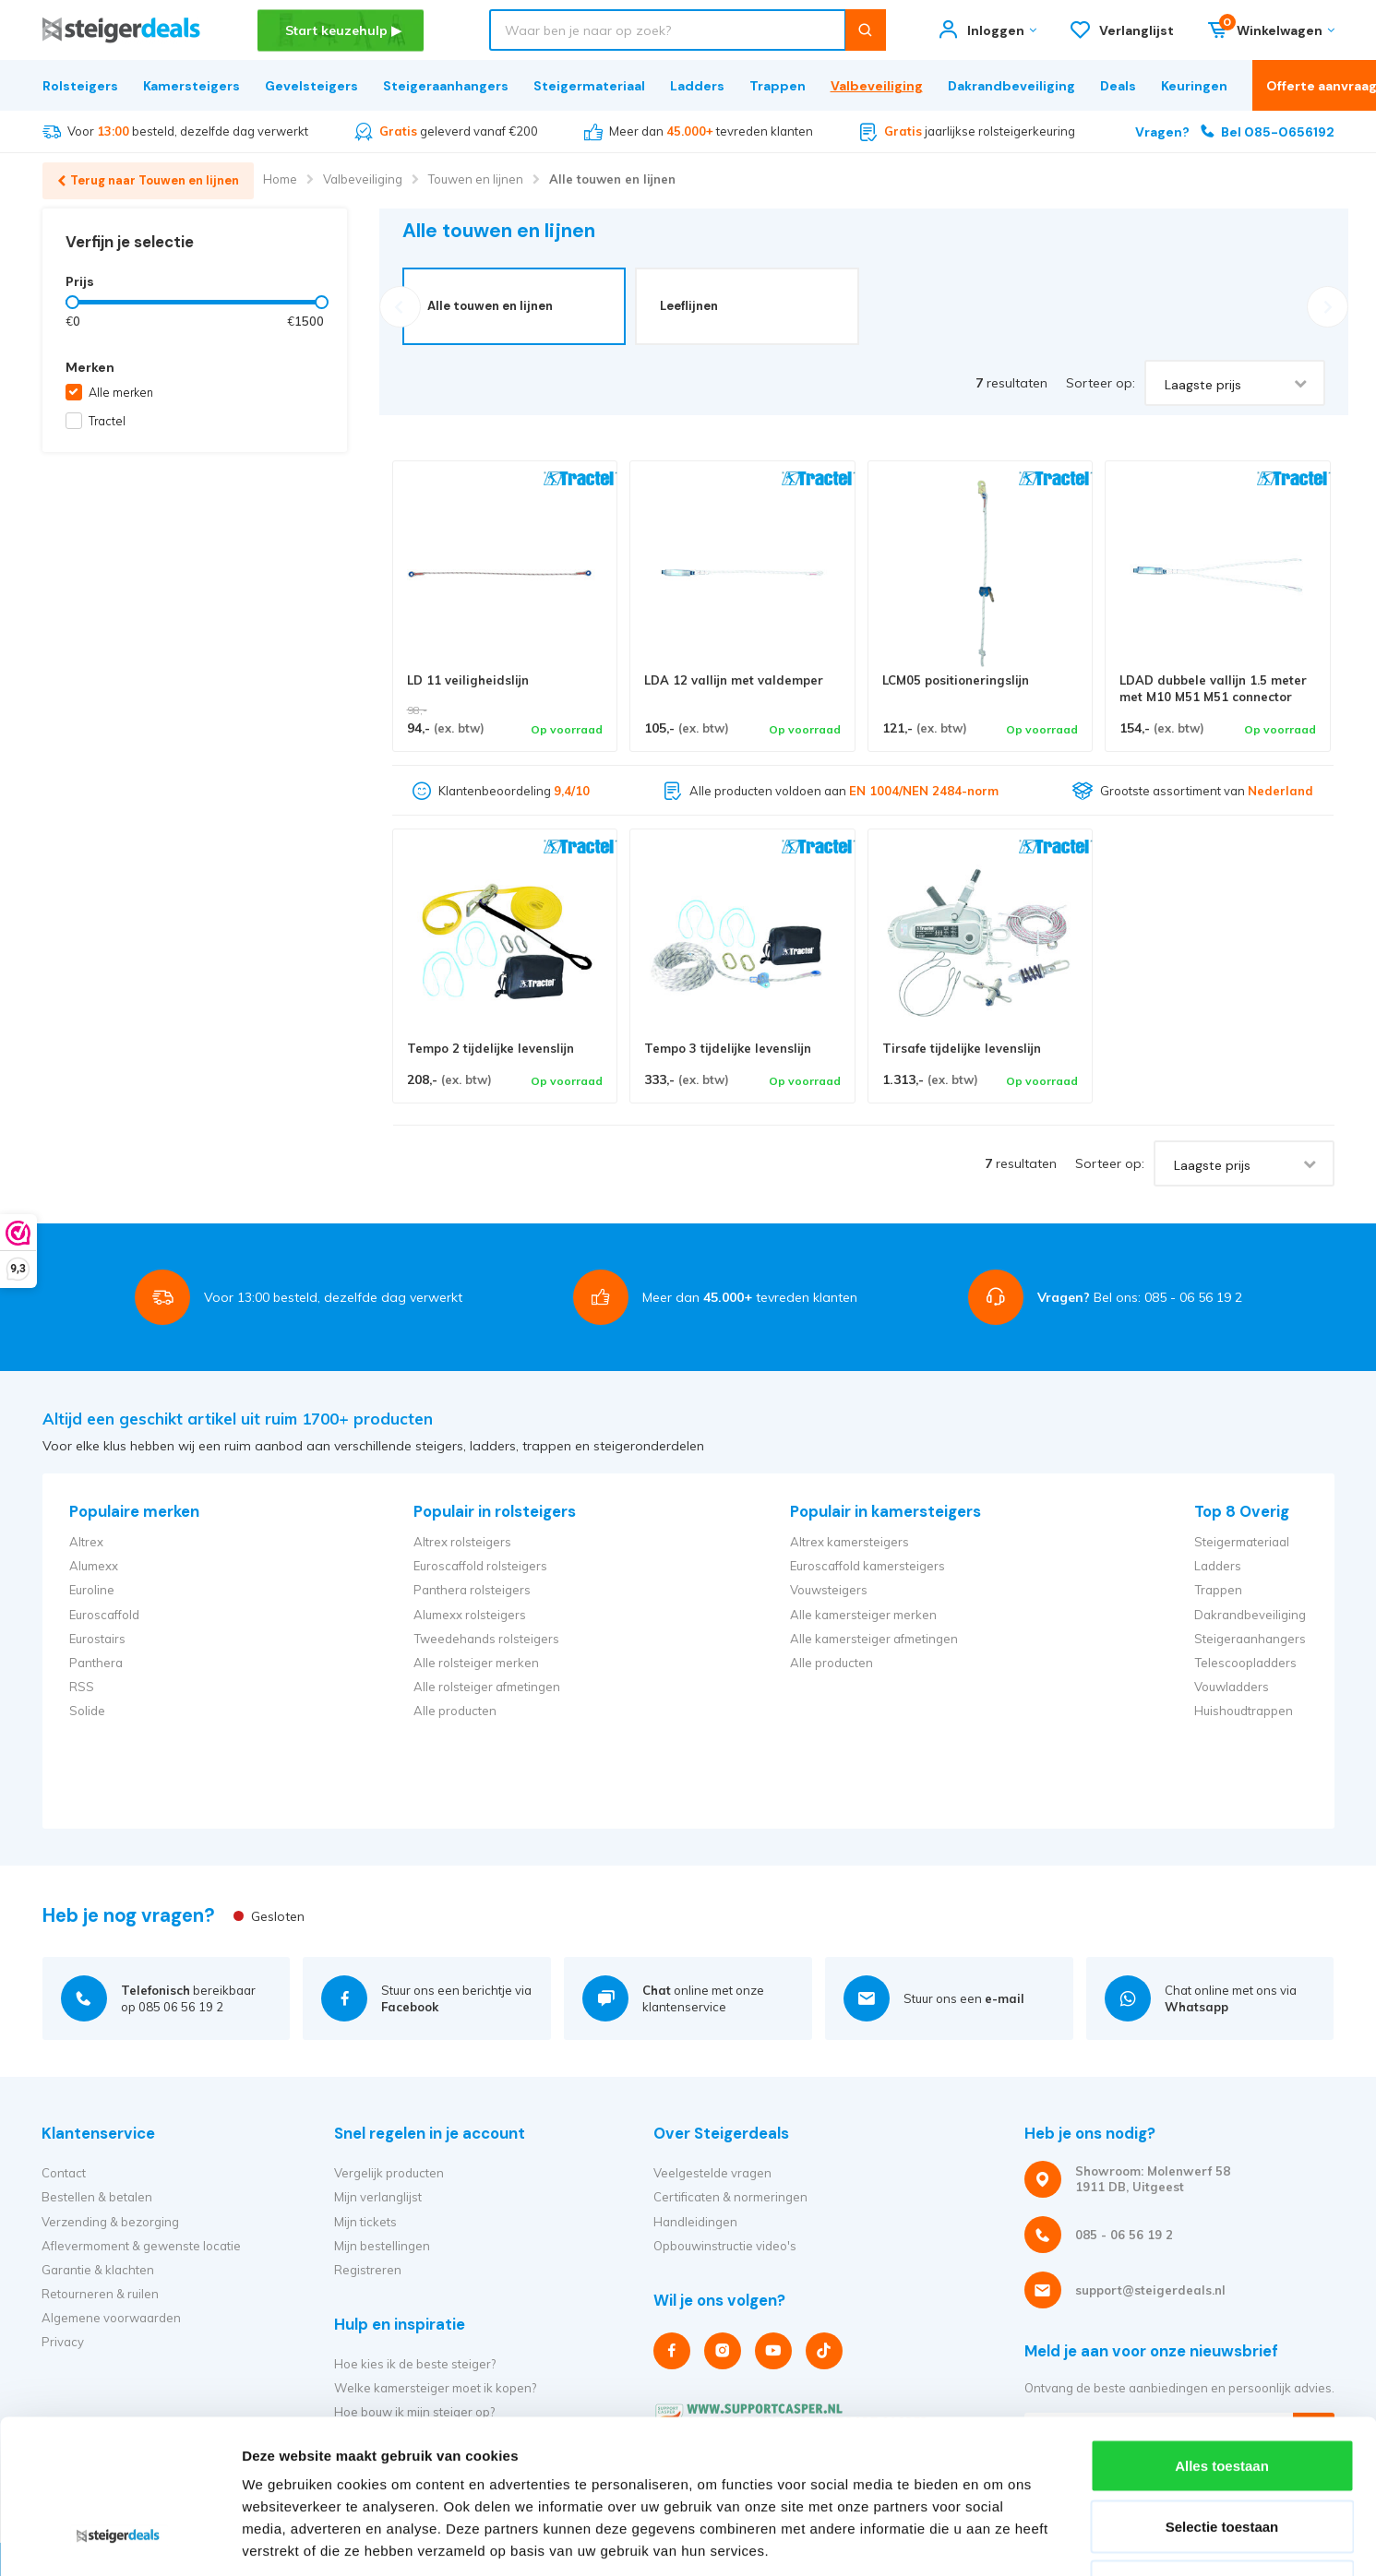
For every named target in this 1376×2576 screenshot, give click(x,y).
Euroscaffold (104, 1614)
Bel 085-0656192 (1234, 131)
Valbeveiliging (877, 86)
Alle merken (121, 392)
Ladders (697, 86)
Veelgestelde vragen (712, 2172)
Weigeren (1221, 2455)
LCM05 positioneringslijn (955, 680)
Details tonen (997, 2539)
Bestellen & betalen (97, 2196)
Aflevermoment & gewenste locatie (141, 2245)
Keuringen (1194, 86)
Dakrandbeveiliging (1011, 86)
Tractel (107, 420)
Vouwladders (1231, 1686)
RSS (81, 1686)
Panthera (96, 1662)
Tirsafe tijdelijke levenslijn (961, 1048)
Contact (64, 2172)
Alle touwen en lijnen (612, 179)
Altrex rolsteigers (462, 1541)
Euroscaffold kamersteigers (867, 1565)
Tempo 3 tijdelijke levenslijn (727, 1048)
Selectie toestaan (1222, 2395)
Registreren (367, 2269)
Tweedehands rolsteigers (486, 1638)
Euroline (91, 1589)
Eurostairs (97, 1638)
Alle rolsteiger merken (476, 1662)
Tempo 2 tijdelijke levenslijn (490, 1048)
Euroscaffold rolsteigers (480, 1565)
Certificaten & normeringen (730, 2196)
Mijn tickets (365, 2221)
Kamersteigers (191, 86)
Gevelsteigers (311, 86)
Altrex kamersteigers (849, 1541)
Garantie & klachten (98, 2269)
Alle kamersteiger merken (863, 1614)
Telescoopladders (1245, 1662)
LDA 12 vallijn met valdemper (733, 680)
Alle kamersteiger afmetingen (874, 1638)
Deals (1118, 86)
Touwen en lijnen (475, 179)
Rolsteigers (80, 86)
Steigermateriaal (589, 86)
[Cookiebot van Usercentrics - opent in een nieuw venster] (119, 2540)
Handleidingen (695, 2221)
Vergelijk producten (389, 2172)
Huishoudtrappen (1243, 1710)
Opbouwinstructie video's (724, 2245)
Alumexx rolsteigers (469, 1614)
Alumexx (93, 1565)
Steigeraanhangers (446, 86)
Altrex (86, 1541)
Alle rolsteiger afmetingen (486, 1686)
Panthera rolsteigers (472, 1589)
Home (280, 179)
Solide (87, 1710)
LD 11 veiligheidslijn (468, 680)
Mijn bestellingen (382, 2245)
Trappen (777, 86)
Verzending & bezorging (110, 2221)
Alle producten (455, 1710)
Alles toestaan (1222, 2334)
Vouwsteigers (828, 1589)
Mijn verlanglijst (378, 2196)
